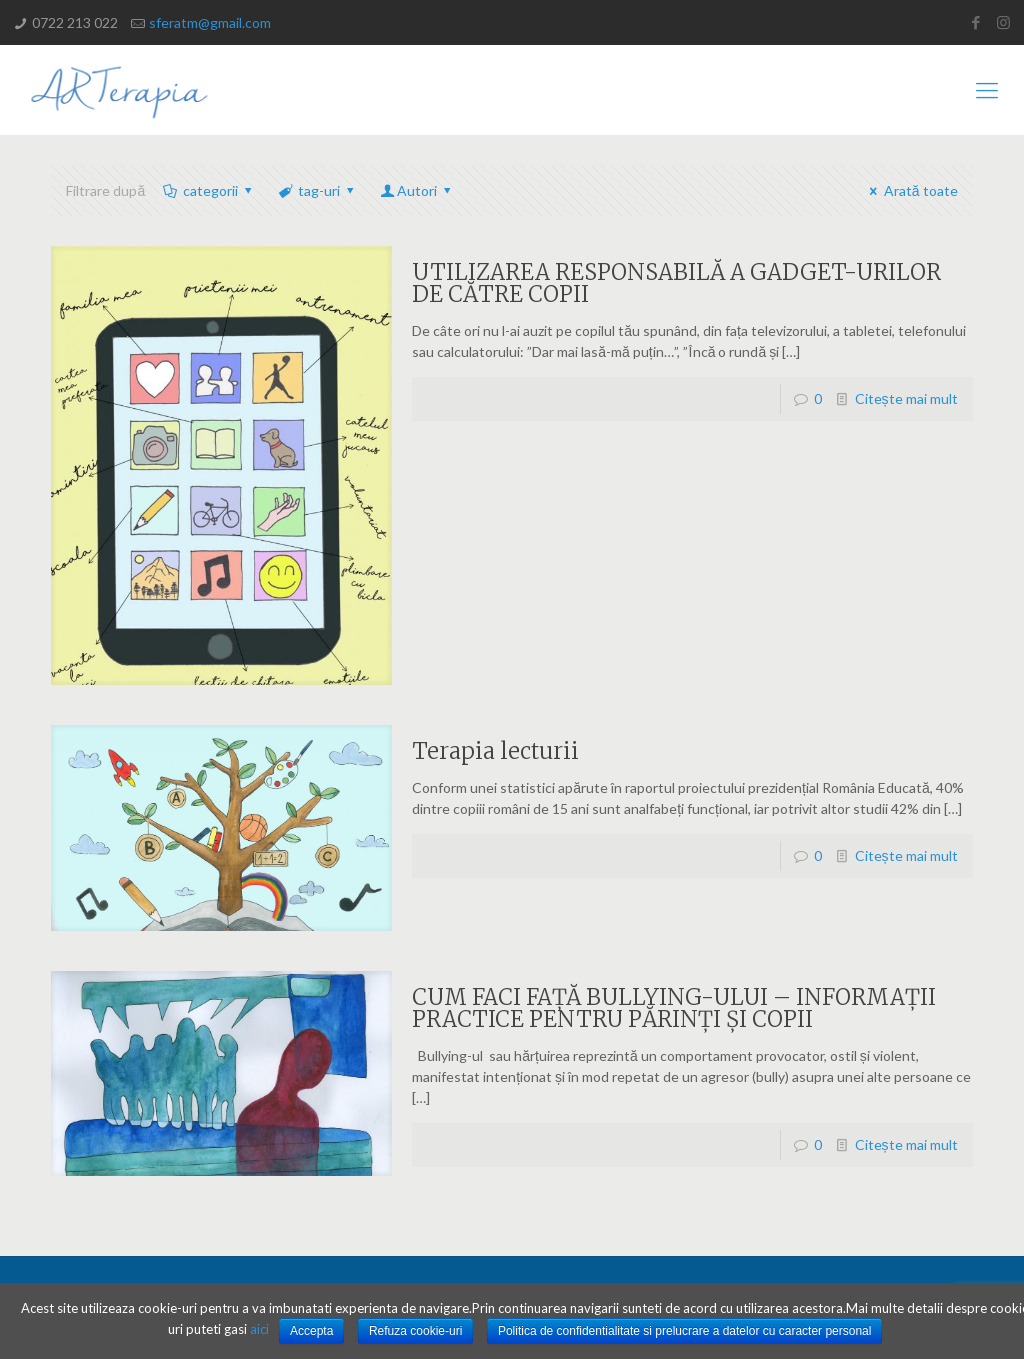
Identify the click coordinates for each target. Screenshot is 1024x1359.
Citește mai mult (906, 398)
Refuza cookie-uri (415, 1331)
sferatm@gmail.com (210, 22)
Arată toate (910, 190)
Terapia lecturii (495, 751)
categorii (208, 190)
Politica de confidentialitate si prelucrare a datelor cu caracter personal (685, 1331)
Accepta (311, 1331)
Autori (417, 190)
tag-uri (317, 190)
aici (259, 1329)
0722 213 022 (75, 22)
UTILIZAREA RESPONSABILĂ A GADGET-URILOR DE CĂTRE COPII (676, 283)
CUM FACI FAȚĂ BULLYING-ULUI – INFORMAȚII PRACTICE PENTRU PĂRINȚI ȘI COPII (674, 1008)
